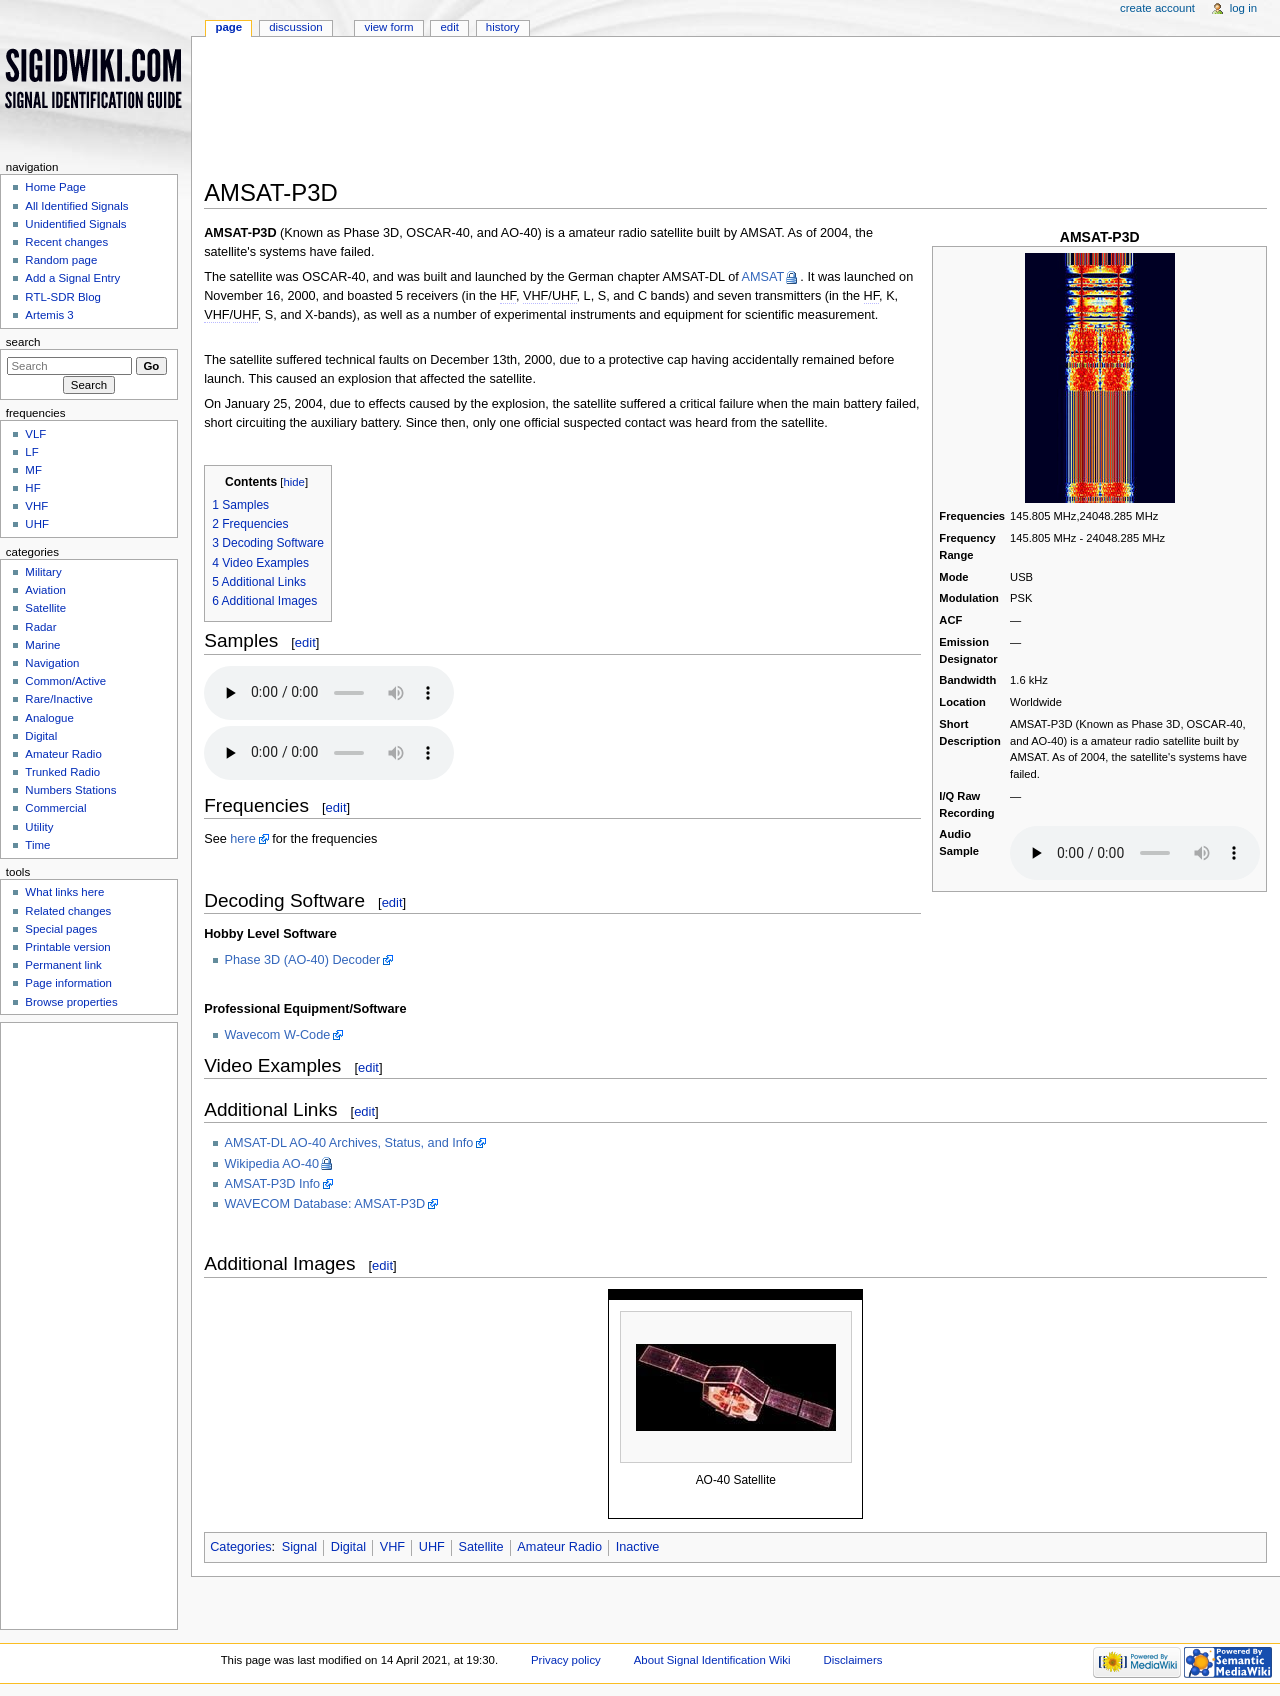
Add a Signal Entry (72, 278)
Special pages (61, 929)
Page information (68, 983)
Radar (40, 627)
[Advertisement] (735, 114)
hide (294, 482)
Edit (449, 27)
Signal (299, 1547)
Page (228, 27)
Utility (39, 827)
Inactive (638, 1547)
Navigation (52, 663)
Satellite (481, 1547)
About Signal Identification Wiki (712, 1660)
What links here (64, 892)
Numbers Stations (70, 790)
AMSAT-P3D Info (273, 1184)
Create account (1157, 8)
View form (388, 27)
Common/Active (65, 681)
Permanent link (63, 965)
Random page (61, 260)
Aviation (45, 590)
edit (305, 642)
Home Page (55, 187)
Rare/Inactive (58, 699)
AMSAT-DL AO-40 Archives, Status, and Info (349, 1143)
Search (23, 342)
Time (37, 845)
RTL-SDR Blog (63, 297)
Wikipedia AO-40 (272, 1164)
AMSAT (763, 277)
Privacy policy (566, 1660)
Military (43, 572)
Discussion (295, 27)
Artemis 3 (49, 315)
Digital (348, 1547)
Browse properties (71, 1002)
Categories (240, 1547)
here (242, 839)
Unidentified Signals (75, 224)
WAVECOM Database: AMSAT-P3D (325, 1204)
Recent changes (66, 242)
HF (32, 488)
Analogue (49, 718)
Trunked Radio (62, 772)
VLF (35, 434)
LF (31, 452)
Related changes (68, 911)
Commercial (55, 808)
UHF (432, 1547)
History (503, 27)
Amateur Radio (559, 1547)
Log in (1243, 8)
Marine (42, 645)
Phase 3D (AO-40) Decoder (303, 960)
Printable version (67, 947)
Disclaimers (852, 1660)
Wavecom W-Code (278, 1035)
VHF (392, 1547)
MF (33, 470)
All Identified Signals (76, 206)
